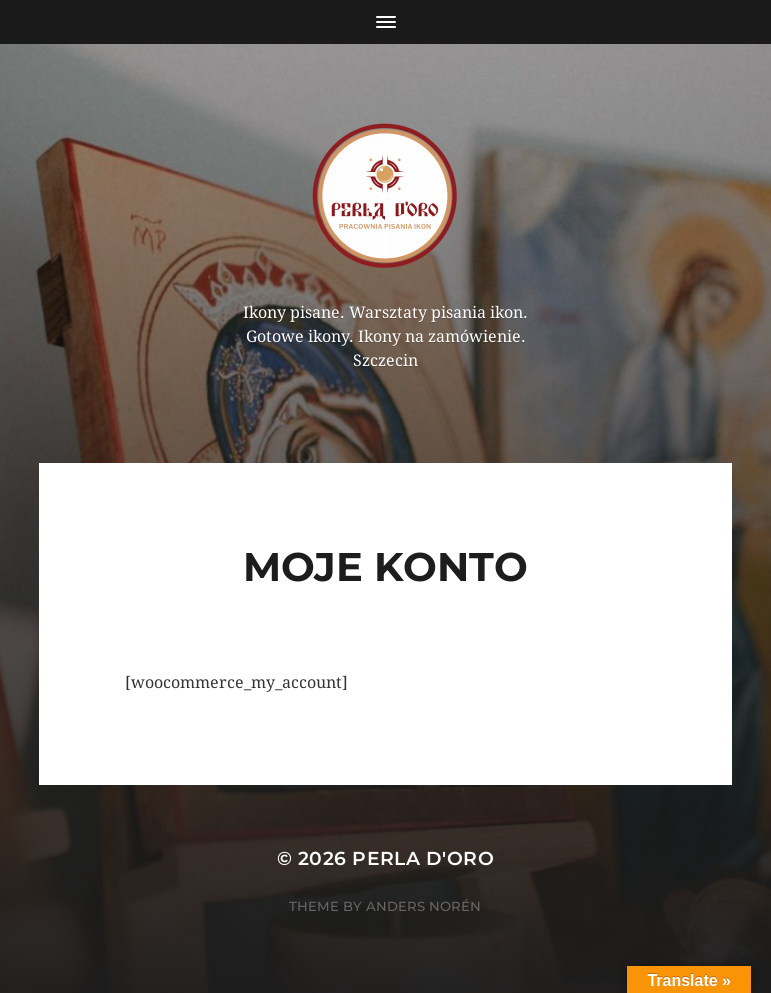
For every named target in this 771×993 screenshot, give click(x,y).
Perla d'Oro (423, 858)
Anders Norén (423, 906)
